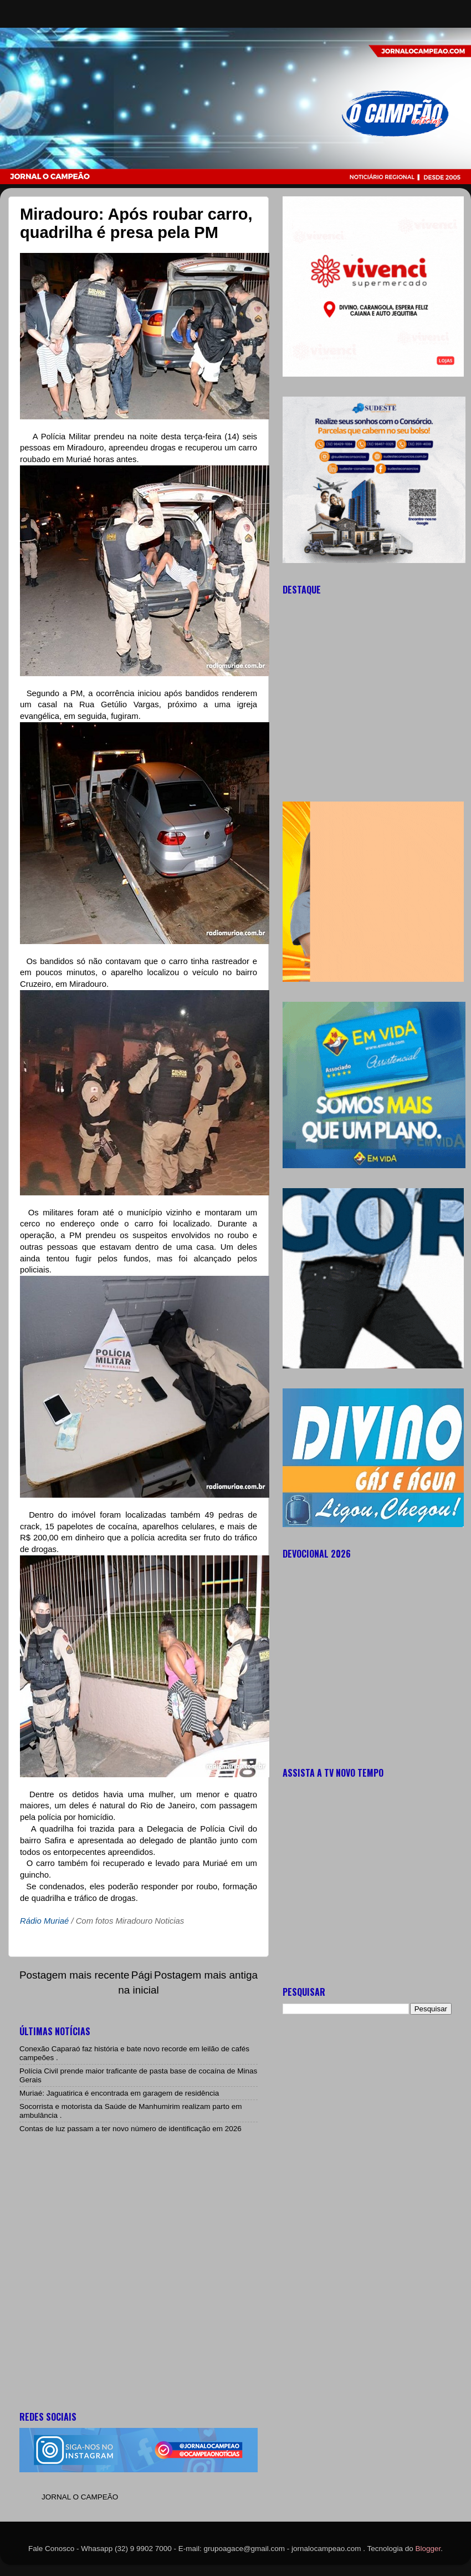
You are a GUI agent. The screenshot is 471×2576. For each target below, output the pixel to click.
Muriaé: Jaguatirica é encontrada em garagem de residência (119, 2093)
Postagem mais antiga (206, 1975)
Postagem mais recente (74, 1975)
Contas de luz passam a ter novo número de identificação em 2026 (130, 2128)
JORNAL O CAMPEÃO (80, 2497)
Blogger (428, 2548)
